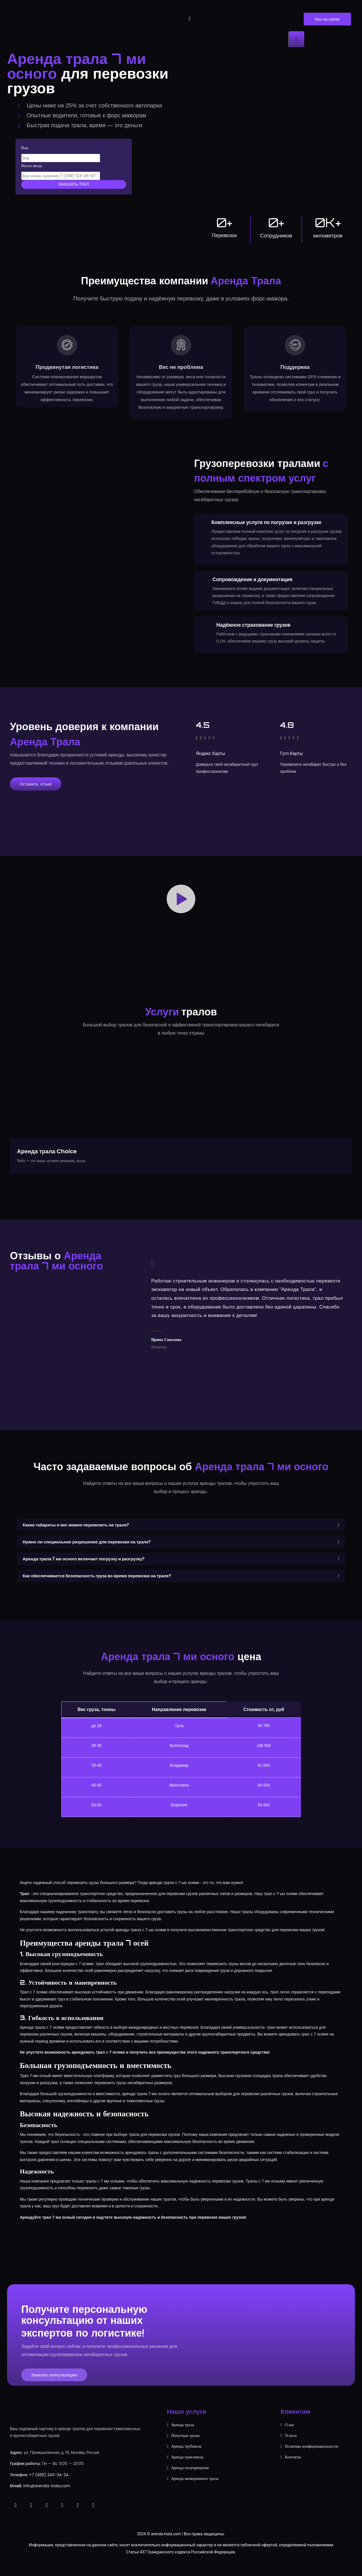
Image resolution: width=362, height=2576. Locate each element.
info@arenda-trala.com (46, 2499)
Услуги (291, 2449)
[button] (181, 912)
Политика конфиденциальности (311, 2459)
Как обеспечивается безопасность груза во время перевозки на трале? (97, 1589)
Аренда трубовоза (186, 2459)
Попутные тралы (185, 2449)
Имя (24, 148)
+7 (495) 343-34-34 (48, 2488)
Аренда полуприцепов (190, 2481)
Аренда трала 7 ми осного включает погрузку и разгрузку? (84, 1572)
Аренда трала (182, 2438)
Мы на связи (327, 19)
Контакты (293, 2470)
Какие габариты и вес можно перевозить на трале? (76, 1538)
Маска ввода (31, 165)
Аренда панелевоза (187, 2470)
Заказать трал (73, 184)
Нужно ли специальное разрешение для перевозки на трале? (87, 1555)
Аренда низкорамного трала (194, 2492)
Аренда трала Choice (47, 1165)
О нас (289, 2438)
